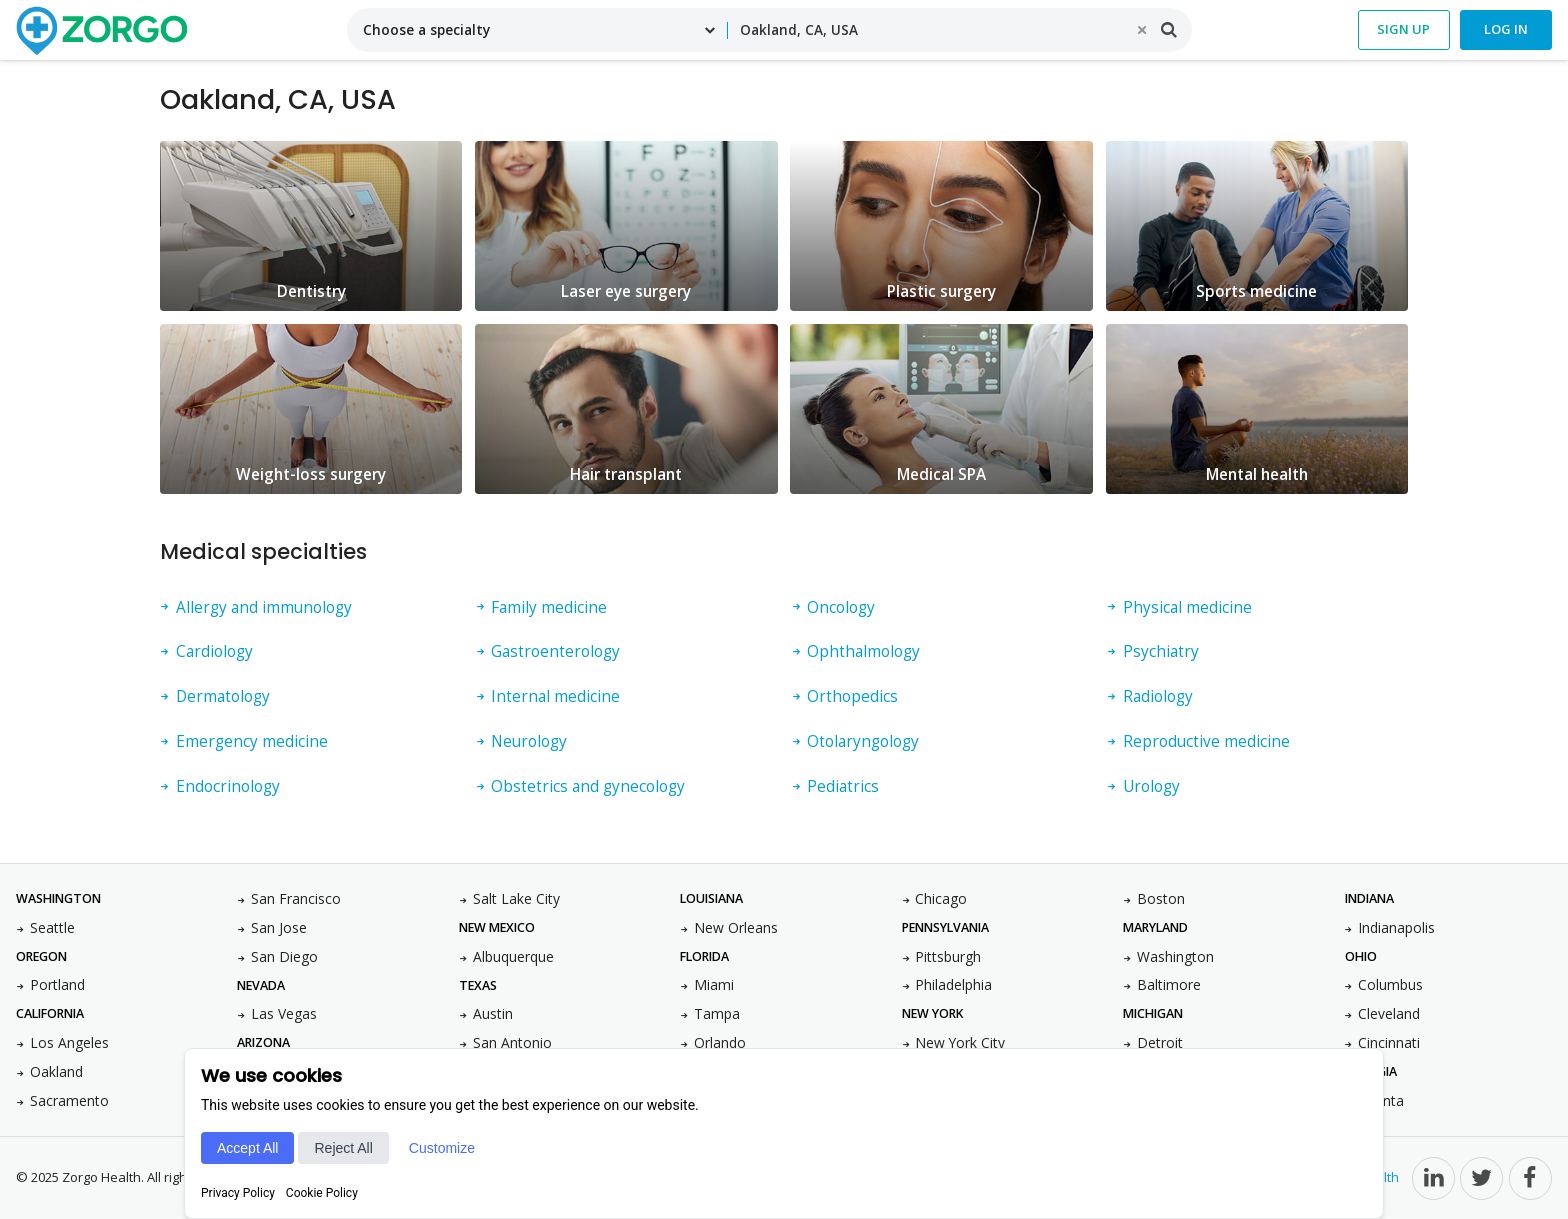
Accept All (247, 1148)
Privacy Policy (238, 1193)
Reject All (343, 1148)
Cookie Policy (322, 1193)
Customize (442, 1148)
